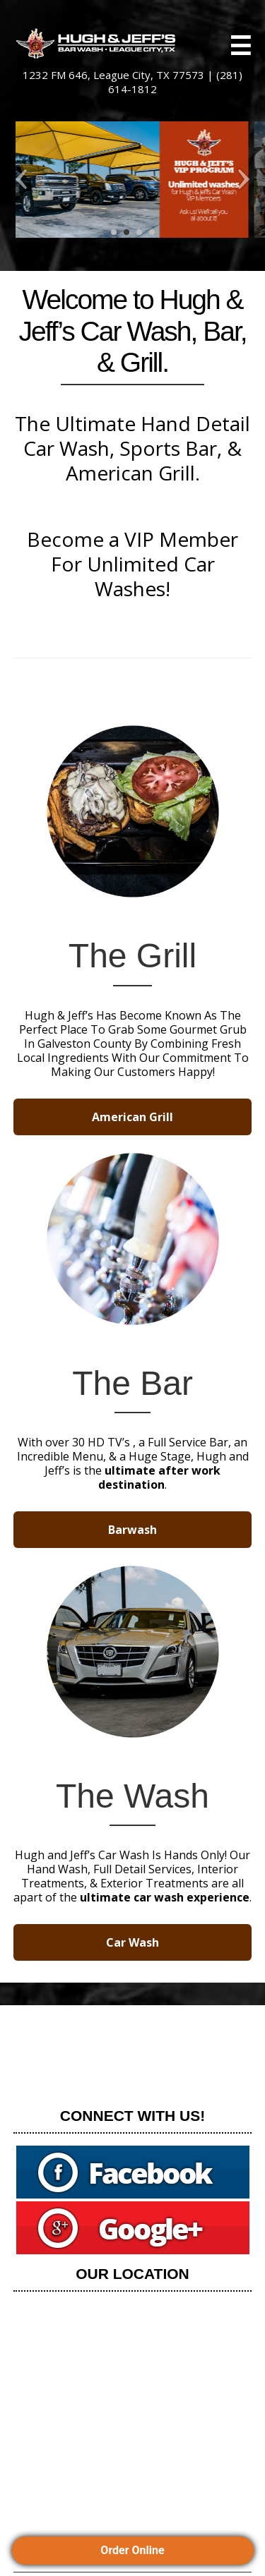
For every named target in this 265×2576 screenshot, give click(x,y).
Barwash (132, 1529)
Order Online (132, 2550)
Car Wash (132, 1942)
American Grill (132, 1117)
